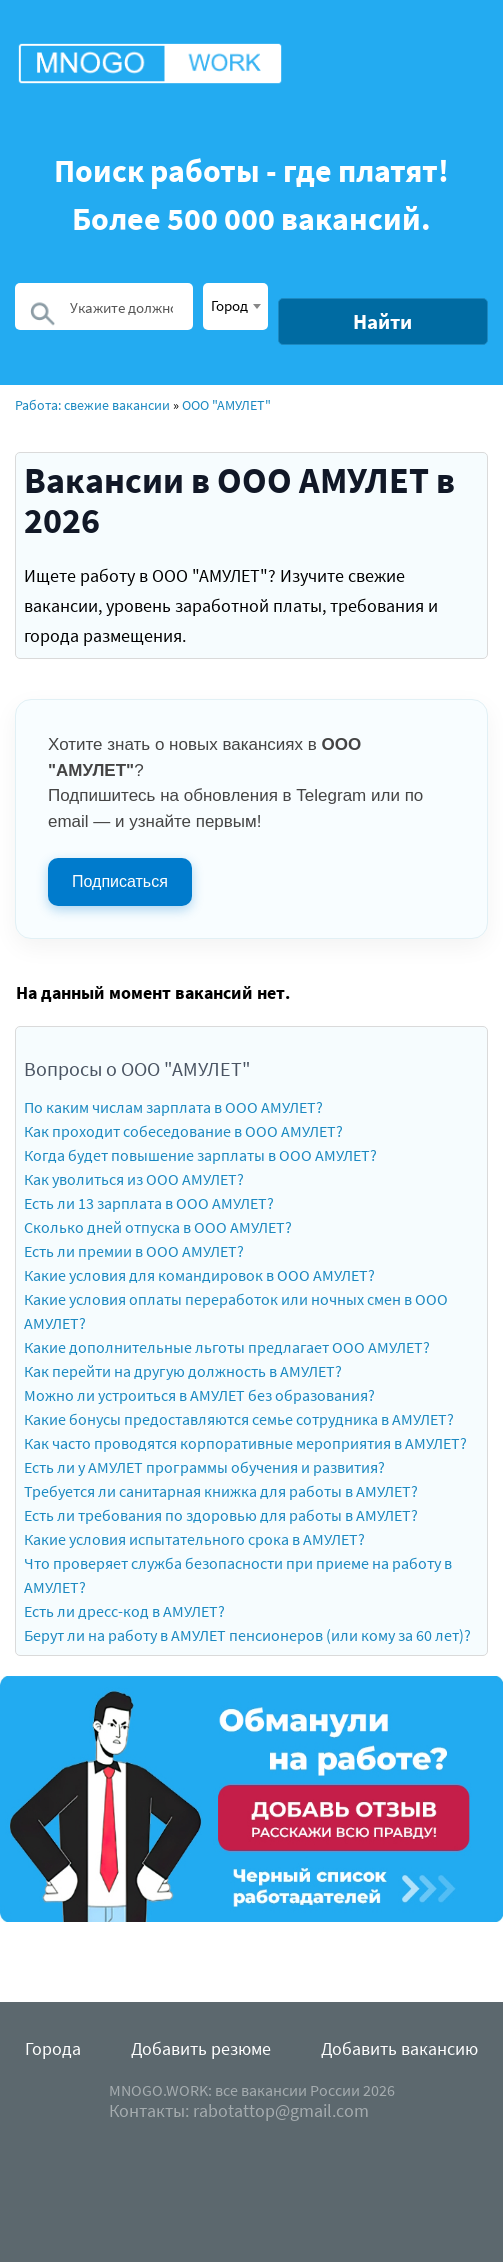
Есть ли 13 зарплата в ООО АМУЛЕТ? (149, 1203)
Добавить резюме (201, 2048)
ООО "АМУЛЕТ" (226, 405)
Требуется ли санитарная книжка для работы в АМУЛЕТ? (221, 1491)
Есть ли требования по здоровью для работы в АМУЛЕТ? (221, 1515)
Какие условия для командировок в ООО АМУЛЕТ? (199, 1275)
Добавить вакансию (399, 2048)
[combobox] (235, 306)
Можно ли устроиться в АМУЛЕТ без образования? (199, 1395)
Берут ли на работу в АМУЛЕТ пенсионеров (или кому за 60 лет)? (247, 1635)
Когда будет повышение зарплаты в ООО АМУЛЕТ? (200, 1155)
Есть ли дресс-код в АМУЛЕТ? (124, 1611)
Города (53, 2048)
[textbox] (235, 305)
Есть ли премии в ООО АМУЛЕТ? (134, 1251)
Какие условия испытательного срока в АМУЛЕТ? (194, 1539)
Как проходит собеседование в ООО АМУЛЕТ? (183, 1131)
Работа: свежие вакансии (92, 405)
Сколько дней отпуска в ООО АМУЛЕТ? (158, 1227)
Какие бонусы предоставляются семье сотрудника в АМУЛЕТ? (239, 1419)
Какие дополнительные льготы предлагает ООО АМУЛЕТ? (227, 1347)
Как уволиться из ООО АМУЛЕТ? (134, 1179)
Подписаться (120, 881)
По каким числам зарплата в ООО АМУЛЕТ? (173, 1107)
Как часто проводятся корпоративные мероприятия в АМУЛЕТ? (245, 1443)
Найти (382, 321)
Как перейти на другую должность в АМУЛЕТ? (183, 1371)
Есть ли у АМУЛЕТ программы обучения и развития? (204, 1467)
